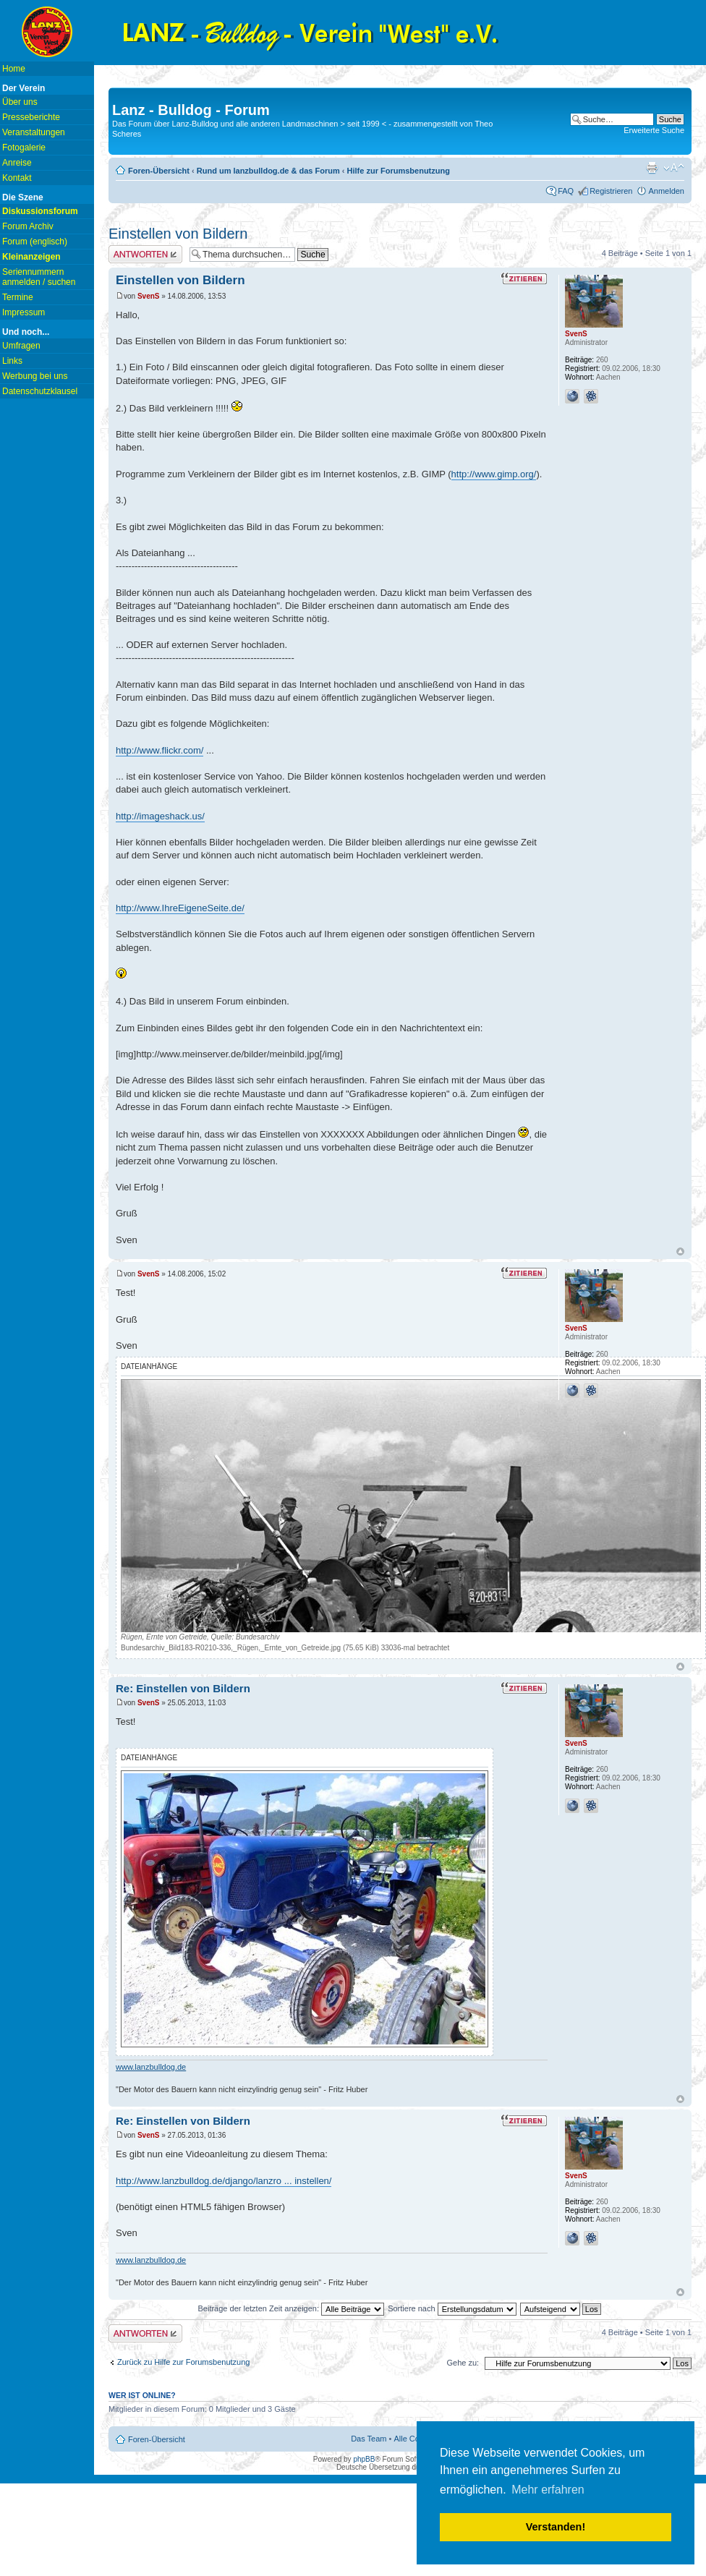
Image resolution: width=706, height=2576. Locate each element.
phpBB (364, 2459)
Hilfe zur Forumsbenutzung (398, 170)
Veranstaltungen (33, 132)
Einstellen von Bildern (178, 234)
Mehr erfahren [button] (547, 2489)
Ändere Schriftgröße (673, 167)
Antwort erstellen (145, 254)
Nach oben (680, 1251)
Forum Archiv (28, 226)
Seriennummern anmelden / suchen (38, 277)
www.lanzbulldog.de (151, 2067)
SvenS (148, 296)
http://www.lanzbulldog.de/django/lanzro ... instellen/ (223, 2180)
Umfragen (21, 346)
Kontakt (17, 178)
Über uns (20, 102)
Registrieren (611, 191)
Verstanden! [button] (555, 2527)
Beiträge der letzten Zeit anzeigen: (290, 2308)
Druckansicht (652, 167)
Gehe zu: (462, 2362)
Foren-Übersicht (159, 170)
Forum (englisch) (34, 241)
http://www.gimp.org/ (494, 474)
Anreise (17, 163)
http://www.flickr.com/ (159, 750)
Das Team (368, 2438)
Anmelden (666, 191)
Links (12, 361)
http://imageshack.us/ (160, 816)
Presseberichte (31, 117)
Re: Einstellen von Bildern (183, 1688)
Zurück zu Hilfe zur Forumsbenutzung (183, 2362)
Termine (17, 297)
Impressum (23, 312)
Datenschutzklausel (39, 391)
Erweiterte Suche (654, 130)
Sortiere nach (452, 2308)
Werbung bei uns (35, 376)
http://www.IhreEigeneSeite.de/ (180, 908)
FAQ (566, 191)
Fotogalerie (24, 147)
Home (13, 69)
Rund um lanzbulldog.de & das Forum (268, 170)
